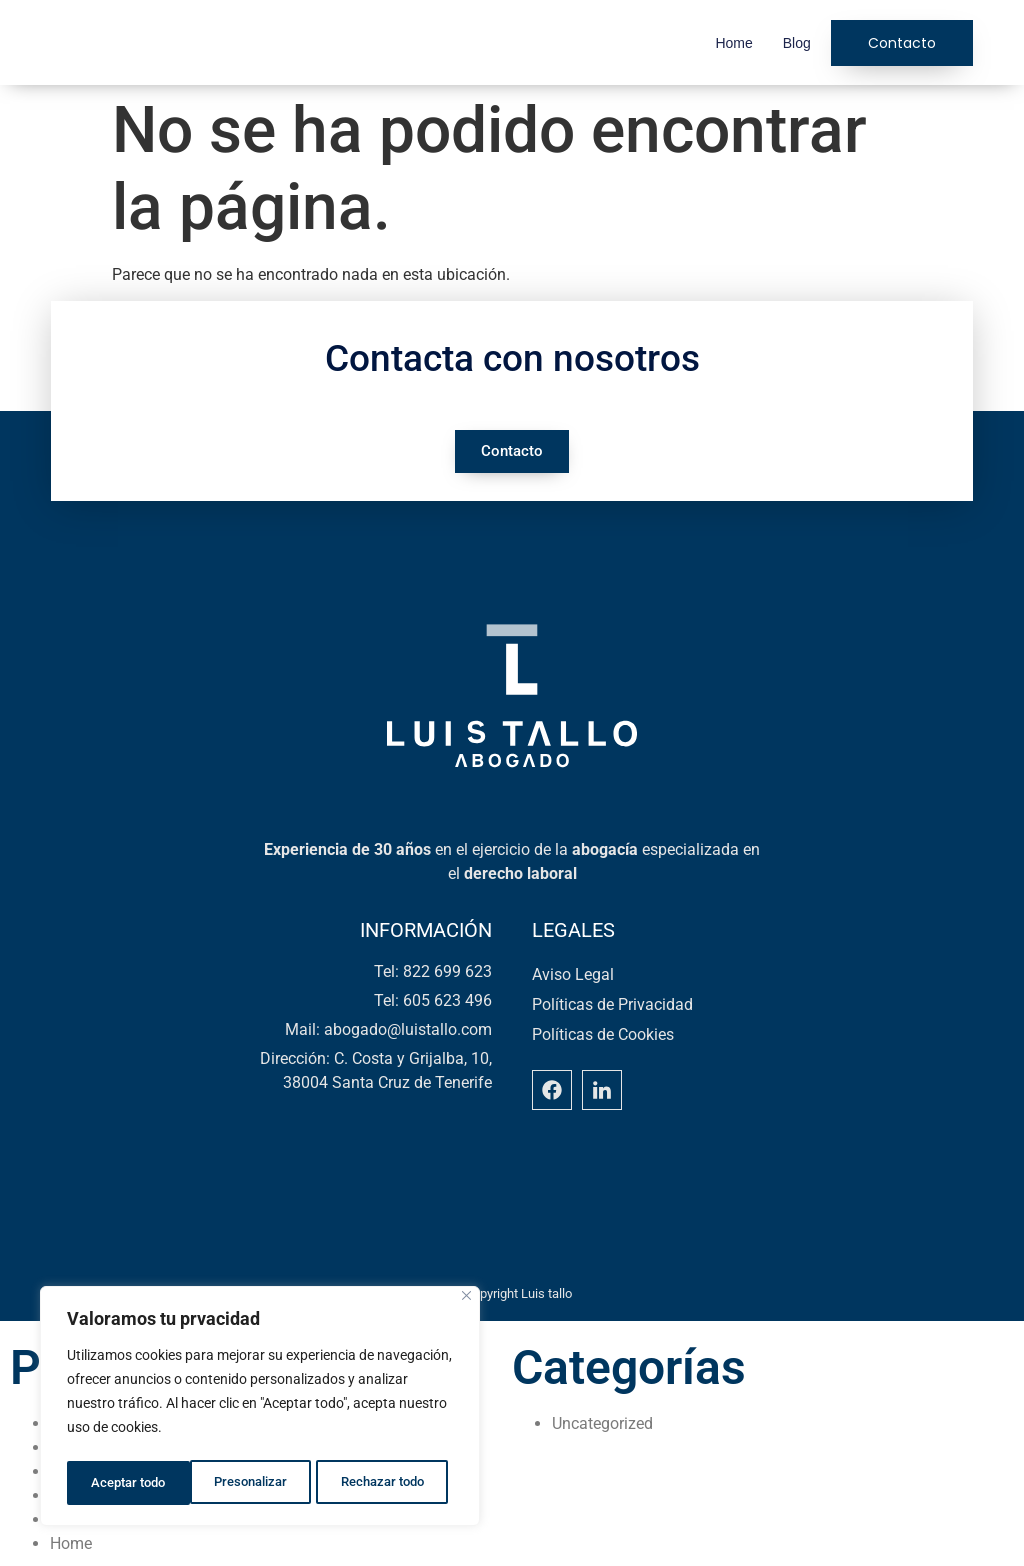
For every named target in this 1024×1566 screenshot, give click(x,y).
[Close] (466, 1301)
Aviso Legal (573, 974)
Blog (797, 43)
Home (733, 43)
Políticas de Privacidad (612, 1004)
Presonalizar (126, 1483)
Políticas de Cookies (603, 1034)
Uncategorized (602, 1423)
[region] (260, 1409)
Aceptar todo (393, 1483)
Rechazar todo (259, 1483)
